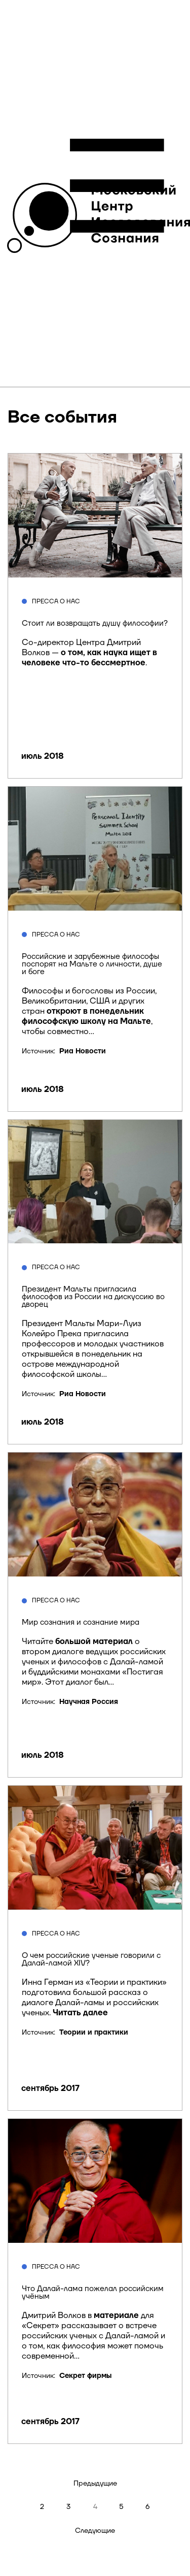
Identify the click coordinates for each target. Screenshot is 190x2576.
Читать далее (80, 2013)
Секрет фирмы (85, 2375)
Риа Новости (82, 1051)
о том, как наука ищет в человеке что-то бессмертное (89, 658)
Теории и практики (93, 2032)
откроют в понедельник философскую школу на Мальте (86, 1016)
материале (116, 2315)
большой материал (94, 1641)
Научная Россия (88, 1701)
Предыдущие (95, 2483)
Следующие (95, 2530)
